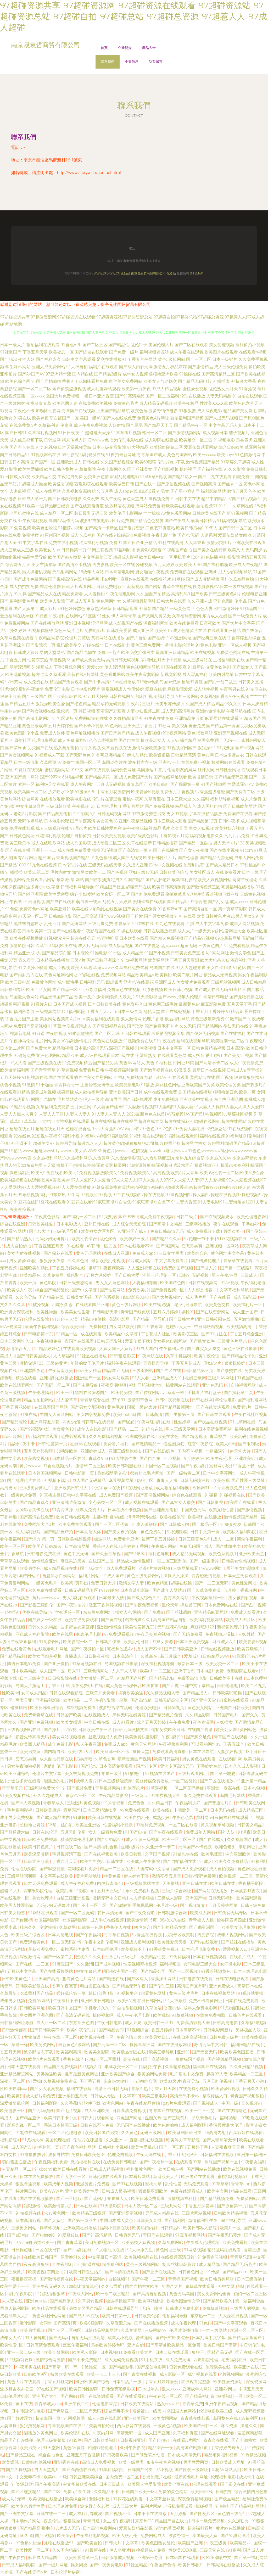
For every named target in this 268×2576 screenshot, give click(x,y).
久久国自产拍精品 (153, 593)
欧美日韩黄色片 (211, 916)
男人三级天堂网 (181, 1429)
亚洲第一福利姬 (251, 2154)
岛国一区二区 (88, 762)
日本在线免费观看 (242, 2000)
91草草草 (220, 2183)
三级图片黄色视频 (84, 1802)
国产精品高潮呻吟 (37, 2528)
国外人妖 (227, 1832)
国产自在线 (129, 740)
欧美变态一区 (61, 352)
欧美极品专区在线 (129, 2051)
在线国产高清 (201, 1729)
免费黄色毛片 (125, 403)
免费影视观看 (148, 549)
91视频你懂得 (40, 630)
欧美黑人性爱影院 (17, 1905)
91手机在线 (152, 2359)
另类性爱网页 (196, 2462)
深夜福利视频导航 (158, 1663)
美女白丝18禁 (219, 967)
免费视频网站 (113, 974)
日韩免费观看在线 (186, 2367)
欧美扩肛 (151, 1685)
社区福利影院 (47, 1920)
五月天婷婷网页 (223, 1905)
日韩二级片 (187, 1216)
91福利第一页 (47, 2147)
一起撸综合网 (145, 2081)
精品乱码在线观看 (224, 2249)
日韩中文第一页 (205, 1531)
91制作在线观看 (30, 2132)
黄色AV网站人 (132, 1062)
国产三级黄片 (176, 2117)
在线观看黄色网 (172, 1055)
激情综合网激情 (51, 2359)
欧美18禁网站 (57, 2352)
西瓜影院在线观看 (91, 483)
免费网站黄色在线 (91, 718)
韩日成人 (256, 908)
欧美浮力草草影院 (183, 2139)
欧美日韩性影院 (84, 2389)
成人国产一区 (53, 1670)
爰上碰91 (214, 1055)
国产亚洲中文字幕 (17, 2513)
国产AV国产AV (31, 374)
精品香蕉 (91, 579)
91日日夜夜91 (71, 432)
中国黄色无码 (194, 1509)
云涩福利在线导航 (17, 615)
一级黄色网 (180, 608)
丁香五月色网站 (142, 359)
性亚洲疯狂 (175, 1443)
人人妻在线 (13, 2301)
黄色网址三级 (169, 2249)
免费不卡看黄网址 (206, 2000)
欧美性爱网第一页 (82, 2557)
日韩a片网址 (14, 1436)
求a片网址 (110, 579)
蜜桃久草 (154, 2183)
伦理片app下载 (171, 462)
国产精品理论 (15, 1421)
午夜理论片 (255, 1040)
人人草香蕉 (195, 542)
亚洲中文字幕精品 (198, 1685)
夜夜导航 (191, 2081)
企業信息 (131, 61)
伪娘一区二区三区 (250, 2293)
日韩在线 (91, 462)
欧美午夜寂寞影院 (142, 674)
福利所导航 (24, 1011)
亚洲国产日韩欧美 (232, 1707)
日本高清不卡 (188, 2030)
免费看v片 (243, 1407)
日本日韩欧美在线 (104, 1004)
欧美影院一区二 (78, 1641)
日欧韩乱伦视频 (37, 2462)
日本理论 (80, 952)
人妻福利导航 (145, 1282)
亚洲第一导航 (150, 2557)
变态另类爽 (192, 1246)
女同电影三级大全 (200, 1964)
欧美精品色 (30, 1275)
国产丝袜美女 (139, 469)
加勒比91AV (155, 1077)
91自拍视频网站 (241, 1385)
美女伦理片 (43, 1898)
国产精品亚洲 (28, 2117)
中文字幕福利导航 (232, 1289)
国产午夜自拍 (13, 2557)
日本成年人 (149, 2389)
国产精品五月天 (20, 703)
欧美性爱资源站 (228, 2381)
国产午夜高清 (82, 821)
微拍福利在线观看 (43, 344)
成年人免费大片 (90, 1509)
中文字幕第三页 (97, 557)
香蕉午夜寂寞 (65, 1986)
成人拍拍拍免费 (24, 586)
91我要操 (225, 747)
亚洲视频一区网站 (222, 1246)
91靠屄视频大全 (166, 1795)
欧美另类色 (31, 1568)
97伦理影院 (177, 1531)
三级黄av (140, 1795)
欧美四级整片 (250, 1649)
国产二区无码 (107, 1033)
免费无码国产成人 (196, 1546)
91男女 (163, 491)
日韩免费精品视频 (208, 1048)
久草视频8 (209, 696)
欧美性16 (163, 630)
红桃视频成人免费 (149, 2550)
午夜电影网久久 (111, 469)
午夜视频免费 (49, 1341)
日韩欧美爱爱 (119, 630)
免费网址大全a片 (40, 1524)
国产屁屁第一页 (185, 784)
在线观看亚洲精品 (224, 630)
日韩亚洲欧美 (37, 1861)
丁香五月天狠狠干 (181, 2154)
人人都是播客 (200, 1289)
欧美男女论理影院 (238, 1927)
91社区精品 (137, 2564)
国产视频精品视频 (225, 2059)
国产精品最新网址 (177, 1407)
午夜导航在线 (238, 711)
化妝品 (125, 273)
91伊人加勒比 (135, 755)
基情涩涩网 (19, 667)
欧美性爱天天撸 (172, 1942)
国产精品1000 (13, 865)
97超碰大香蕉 (243, 381)
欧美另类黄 (31, 1751)
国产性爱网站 (113, 1289)
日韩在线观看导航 (122, 2308)
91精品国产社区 (110, 886)
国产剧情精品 (200, 366)
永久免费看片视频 (142, 1890)
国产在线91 (158, 637)
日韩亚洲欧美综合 (86, 2476)
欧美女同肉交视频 (45, 1656)
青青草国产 (137, 784)
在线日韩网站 (150, 2000)
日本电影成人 (69, 1224)
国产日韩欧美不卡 (47, 2030)
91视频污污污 (57, 938)
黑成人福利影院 (15, 2308)
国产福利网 (175, 2220)
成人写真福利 (195, 674)
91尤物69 (9, 689)
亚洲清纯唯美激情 (69, 1502)
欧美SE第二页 (36, 872)
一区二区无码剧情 (65, 1942)
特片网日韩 (26, 2191)
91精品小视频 (22, 1106)
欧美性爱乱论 (144, 2147)
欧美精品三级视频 (89, 2213)
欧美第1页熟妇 (74, 1583)
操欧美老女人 (153, 740)
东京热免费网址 (98, 1612)
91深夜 (244, 1832)
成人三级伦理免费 (231, 366)
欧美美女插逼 (69, 1722)
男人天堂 (221, 843)
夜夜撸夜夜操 (24, 2279)
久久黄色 (129, 2132)
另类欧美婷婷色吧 (108, 2345)
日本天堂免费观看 (241, 1575)
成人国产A (21, 2147)
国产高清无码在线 (73, 2015)
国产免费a (154, 1612)
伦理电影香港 (44, 740)
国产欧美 (199, 593)
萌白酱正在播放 (95, 1986)
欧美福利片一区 (248, 1304)
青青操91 (255, 1070)
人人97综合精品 (182, 740)
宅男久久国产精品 (127, 879)
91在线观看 (178, 1077)
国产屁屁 (134, 425)
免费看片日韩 (91, 1070)
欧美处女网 (227, 1729)
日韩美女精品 (89, 1370)
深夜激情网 (31, 1956)
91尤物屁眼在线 (235, 2008)
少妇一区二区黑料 (104, 2059)
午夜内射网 (104, 2433)
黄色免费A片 (153, 1531)
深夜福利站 (113, 2264)
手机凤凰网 (143, 1905)
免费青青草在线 (39, 1714)
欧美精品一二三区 (247, 2073)
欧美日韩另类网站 (217, 2279)
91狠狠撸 (187, 410)
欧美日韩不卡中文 (61, 2117)
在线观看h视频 (252, 352)
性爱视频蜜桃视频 (140, 1964)
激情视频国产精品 (203, 462)
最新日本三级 (190, 1663)
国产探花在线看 (59, 1253)
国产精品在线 (51, 1297)
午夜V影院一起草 (112, 1700)
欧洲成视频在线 (140, 1436)
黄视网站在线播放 (108, 637)
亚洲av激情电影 (210, 711)
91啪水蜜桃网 (80, 1033)
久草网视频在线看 (17, 637)
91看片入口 (41, 1004)
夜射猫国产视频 (190, 2059)
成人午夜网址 (82, 784)
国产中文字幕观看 (231, 2323)
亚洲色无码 (213, 1385)
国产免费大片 (38, 1048)
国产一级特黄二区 (183, 1473)
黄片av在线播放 (231, 2528)
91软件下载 (89, 2103)
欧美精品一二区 (78, 1700)
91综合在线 (152, 1429)
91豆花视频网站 (190, 2235)
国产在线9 (106, 535)
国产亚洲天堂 (204, 1700)
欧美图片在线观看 (221, 352)
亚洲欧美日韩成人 (71, 1487)
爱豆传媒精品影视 (136, 2528)
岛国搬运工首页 (151, 769)
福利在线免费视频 (251, 1429)
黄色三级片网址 (127, 1304)
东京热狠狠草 (98, 608)
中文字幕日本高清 (105, 2257)
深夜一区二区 (13, 2081)
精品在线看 (26, 1377)
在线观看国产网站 (51, 1407)
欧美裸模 (40, 418)
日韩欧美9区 (36, 2374)
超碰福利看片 (200, 2528)
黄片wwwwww (46, 1597)
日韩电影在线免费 (196, 1978)
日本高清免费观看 (116, 1766)
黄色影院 (48, 1282)
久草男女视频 (91, 2301)
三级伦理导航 (66, 1231)
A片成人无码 (68, 2528)
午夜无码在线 (149, 2154)
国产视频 (224, 1077)
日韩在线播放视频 (160, 930)
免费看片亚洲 (127, 1539)
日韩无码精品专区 (82, 1590)
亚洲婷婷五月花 (45, 1421)
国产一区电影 (69, 2198)
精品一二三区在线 (117, 1868)
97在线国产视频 (51, 2389)
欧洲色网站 (113, 2103)
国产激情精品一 (146, 1443)
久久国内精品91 (67, 2550)
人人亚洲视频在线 (144, 1267)
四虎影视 (100, 564)
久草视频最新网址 (139, 601)
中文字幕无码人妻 (225, 425)
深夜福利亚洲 (243, 960)
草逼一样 (176, 1392)
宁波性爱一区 (94, 2367)
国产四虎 (170, 1685)
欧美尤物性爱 (222, 1509)
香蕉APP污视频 (234, 696)
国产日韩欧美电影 (65, 498)
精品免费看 (72, 593)
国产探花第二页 (239, 1392)
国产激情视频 (250, 1509)
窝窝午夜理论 (245, 879)
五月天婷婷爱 (60, 725)
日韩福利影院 (45, 2103)
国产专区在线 (169, 1370)
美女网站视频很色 (69, 1736)
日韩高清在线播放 (223, 2564)
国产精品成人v (196, 1692)
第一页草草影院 (232, 908)
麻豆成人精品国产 (45, 2557)
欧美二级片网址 (187, 974)
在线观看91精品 (15, 1092)
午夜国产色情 (163, 2564)
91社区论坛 (63, 718)
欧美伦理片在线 (75, 2433)
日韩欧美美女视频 (109, 835)
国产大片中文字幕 (238, 623)
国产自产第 (150, 1458)
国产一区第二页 (59, 1956)
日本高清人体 (89, 1531)
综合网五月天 (17, 564)
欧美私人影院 (85, 2352)
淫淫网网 (99, 623)
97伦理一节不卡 (199, 1238)
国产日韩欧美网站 (240, 806)
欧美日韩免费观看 (148, 2198)
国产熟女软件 (202, 1341)
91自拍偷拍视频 (127, 2008)
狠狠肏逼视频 (28, 2183)
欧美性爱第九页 (140, 1627)
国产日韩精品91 (15, 454)
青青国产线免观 (136, 1311)
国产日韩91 (16, 432)
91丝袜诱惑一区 (65, 1612)
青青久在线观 (216, 2440)
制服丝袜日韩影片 (179, 2264)
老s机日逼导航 (188, 1304)
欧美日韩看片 (191, 2564)
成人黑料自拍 (209, 806)
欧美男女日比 (158, 2037)
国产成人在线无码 (211, 989)
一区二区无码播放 (187, 1788)
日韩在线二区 (69, 1846)
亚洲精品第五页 (189, 718)
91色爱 (11, 908)
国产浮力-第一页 (39, 1539)
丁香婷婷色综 (210, 1766)
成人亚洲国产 (246, 1311)
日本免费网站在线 (221, 1605)
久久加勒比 (239, 2520)
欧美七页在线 (177, 2484)
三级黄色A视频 (167, 2425)
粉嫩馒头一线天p (148, 2411)
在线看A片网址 (187, 2440)
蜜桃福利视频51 (232, 2176)
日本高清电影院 (135, 1590)
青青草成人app (48, 2403)
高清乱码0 (180, 593)
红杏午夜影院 (201, 1443)
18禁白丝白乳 (61, 1824)
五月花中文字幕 (22, 1971)
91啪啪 (221, 2506)
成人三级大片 (125, 2506)
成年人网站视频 (244, 923)
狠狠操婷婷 (235, 1363)
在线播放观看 (52, 799)
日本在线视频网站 (218, 1993)
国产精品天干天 (158, 425)
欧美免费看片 (235, 2242)
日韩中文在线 (187, 498)
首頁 (104, 48)
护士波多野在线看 (24, 1780)
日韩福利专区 (12, 989)
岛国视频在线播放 (121, 1663)
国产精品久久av (167, 1238)
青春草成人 (54, 1802)
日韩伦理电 (228, 1685)
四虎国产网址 (129, 2117)
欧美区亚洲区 (88, 1824)
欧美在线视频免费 (240, 2169)
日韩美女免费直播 (187, 952)
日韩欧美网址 (33, 2008)
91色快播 (209, 557)
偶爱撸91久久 (73, 2257)
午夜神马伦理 (22, 1040)
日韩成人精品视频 (107, 2169)
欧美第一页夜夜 (136, 388)
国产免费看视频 (159, 806)
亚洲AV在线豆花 (138, 982)
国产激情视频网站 (185, 432)
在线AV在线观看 (85, 1443)
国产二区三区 (95, 344)
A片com (77, 1018)
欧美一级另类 (132, 2462)
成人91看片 (123, 1722)
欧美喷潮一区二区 (227, 1040)
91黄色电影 (206, 645)
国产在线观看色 (131, 2396)
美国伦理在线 (58, 2139)
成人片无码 (88, 945)
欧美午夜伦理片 (81, 2030)
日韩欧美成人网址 (228, 2462)
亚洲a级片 (130, 1846)
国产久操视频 (19, 2469)
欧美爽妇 (15, 2095)
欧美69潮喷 (146, 462)
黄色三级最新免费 (207, 1018)
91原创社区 (20, 740)
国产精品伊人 (63, 2301)
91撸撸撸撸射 (33, 2154)
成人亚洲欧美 (97, 2110)
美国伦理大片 (161, 344)
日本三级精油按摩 (116, 1780)
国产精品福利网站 (247, 2506)
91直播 (89, 615)
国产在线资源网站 (213, 1311)
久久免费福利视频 (106, 1436)
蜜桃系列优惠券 (75, 1949)
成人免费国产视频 (116, 1495)
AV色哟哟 (113, 725)
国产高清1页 (65, 2323)
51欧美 (28, 505)
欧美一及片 (84, 996)
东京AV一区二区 (81, 1795)
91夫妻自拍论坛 (99, 2425)
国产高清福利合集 (101, 1846)
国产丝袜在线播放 (238, 1942)
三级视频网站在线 (24, 1729)
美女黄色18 (107, 821)
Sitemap (196, 273)
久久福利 (200, 799)
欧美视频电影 (127, 1084)
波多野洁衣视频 (119, 505)
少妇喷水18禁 (61, 791)
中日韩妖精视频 (209, 1326)
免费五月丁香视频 (177, 791)
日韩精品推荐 (165, 843)
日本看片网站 (138, 2176)
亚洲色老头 (37, 2301)
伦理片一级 (167, 1905)
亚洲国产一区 (89, 1377)
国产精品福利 (13, 1656)
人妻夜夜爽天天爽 (228, 2147)
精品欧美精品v (140, 974)
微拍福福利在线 (86, 2161)
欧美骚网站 (158, 960)
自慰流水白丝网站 (59, 1575)
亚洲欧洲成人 (69, 462)
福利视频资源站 (154, 352)
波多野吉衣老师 (95, 2506)
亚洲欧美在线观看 (249, 542)
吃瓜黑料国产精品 (37, 1993)
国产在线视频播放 (37, 2198)
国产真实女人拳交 (204, 1348)
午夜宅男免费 (70, 476)
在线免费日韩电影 (120, 2161)
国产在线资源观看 (213, 1407)
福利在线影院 (79, 2088)
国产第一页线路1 (236, 1267)
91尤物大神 (32, 2139)
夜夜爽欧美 (114, 1267)
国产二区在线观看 (191, 344)
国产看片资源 (131, 527)
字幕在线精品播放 (205, 813)
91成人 (205, 1861)
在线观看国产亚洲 (92, 1304)
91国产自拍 (136, 1832)
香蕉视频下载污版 (222, 894)
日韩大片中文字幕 (122, 2542)
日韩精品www (216, 1656)
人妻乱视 (17, 491)
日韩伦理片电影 (15, 2396)
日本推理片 (107, 806)
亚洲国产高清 (47, 1978)
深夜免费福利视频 (195, 2498)
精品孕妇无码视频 (109, 703)
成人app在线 (126, 491)
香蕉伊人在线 (106, 1546)
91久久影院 (234, 469)
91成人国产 (146, 1348)
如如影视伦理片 (103, 2447)
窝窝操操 (48, 1927)
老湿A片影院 (25, 813)
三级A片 (78, 960)
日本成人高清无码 (185, 2454)
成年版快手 (68, 982)
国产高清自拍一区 (200, 908)
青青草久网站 (177, 1597)
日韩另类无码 (128, 2235)
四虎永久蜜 (63, 1304)
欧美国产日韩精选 (45, 1546)
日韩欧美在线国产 (209, 513)
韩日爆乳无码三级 (91, 513)
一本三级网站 (215, 2330)
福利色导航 (159, 1553)
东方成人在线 (214, 615)
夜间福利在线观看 (232, 1817)
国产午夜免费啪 (140, 1912)
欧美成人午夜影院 (143, 1861)
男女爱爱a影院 (23, 1260)
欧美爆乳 (11, 2462)
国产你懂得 (119, 1905)
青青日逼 (92, 2520)
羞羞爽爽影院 (250, 2433)
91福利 (234, 2550)
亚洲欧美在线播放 (80, 2227)
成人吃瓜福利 (83, 535)
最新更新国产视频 (135, 1758)
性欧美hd (10, 1692)
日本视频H (110, 2352)
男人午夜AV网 (225, 1275)
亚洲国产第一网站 (22, 777)
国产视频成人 (206, 2103)
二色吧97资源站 (160, 527)
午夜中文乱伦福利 (101, 1942)
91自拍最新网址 (121, 454)
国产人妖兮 (55, 2220)
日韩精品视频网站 (101, 2330)
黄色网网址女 (108, 601)
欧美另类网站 (43, 2044)
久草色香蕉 (104, 1758)
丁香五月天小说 (250, 2081)
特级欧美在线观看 (178, 505)
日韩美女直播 (250, 681)
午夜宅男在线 (232, 689)
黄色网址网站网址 (60, 974)
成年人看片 (86, 1780)
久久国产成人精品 (198, 703)
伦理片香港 (153, 1018)
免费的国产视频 (179, 1267)
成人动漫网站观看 (103, 388)
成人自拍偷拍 (19, 1246)
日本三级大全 (178, 799)
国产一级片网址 (53, 2564)
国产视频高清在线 (65, 579)
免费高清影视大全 (193, 2022)
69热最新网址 (228, 938)
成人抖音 (196, 1055)
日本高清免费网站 (215, 1429)
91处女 (103, 615)
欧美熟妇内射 (145, 2227)
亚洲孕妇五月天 (73, 2095)
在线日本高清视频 (190, 2037)
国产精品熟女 (20, 1238)
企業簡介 (125, 48)
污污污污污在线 (142, 1517)
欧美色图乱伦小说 (22, 733)
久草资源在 (154, 799)
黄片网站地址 (89, 1876)
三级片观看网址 (193, 1773)
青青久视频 (90, 747)
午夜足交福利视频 (154, 1634)
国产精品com (235, 2271)
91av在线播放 (123, 681)
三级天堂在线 (213, 2550)
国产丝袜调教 (179, 1612)
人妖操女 (224, 1722)
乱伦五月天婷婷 (117, 901)
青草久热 (140, 2088)
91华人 (210, 527)
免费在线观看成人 (187, 2191)
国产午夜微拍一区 (88, 1649)
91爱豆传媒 (69, 2235)
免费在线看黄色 (17, 1649)
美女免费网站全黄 (214, 2293)
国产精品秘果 (122, 2367)
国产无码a (59, 2337)
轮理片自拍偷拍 (76, 835)
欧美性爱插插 (30, 469)
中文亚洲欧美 (238, 1854)
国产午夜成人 (177, 520)
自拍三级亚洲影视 (73, 1898)
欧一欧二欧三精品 (113, 2293)
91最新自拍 (198, 667)
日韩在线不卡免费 (97, 2125)
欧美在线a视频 (158, 1304)
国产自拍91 (159, 2440)
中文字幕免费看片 (171, 1260)
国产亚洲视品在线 (109, 1026)
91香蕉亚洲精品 (106, 755)
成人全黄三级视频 (143, 1839)
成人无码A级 (245, 1297)
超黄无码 (188, 945)
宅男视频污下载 (67, 1854)
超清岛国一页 (48, 2418)
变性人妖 (26, 359)
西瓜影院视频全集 (168, 1033)
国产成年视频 (108, 1964)
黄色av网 (205, 755)
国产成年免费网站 (30, 579)
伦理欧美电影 (148, 1707)
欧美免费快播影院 (142, 1736)
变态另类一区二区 (105, 1502)
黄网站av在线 (202, 1077)
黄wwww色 (98, 440)
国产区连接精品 (26, 2491)
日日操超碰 (22, 2249)
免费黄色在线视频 (124, 989)
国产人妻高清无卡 (220, 2139)
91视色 (41, 615)
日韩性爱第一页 (53, 1443)
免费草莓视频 (215, 2308)
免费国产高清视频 (30, 1026)
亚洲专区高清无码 (177, 1766)
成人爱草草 (67, 1399)
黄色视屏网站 (112, 674)
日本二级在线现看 (172, 2352)
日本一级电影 (26, 762)
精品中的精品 (213, 498)
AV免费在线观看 (135, 1810)
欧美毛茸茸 (212, 1854)
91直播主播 (50, 1495)
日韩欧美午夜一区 (95, 1729)
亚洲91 (183, 2051)
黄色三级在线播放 (241, 1348)
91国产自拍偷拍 (46, 381)
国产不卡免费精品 (85, 2359)
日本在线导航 (202, 1751)
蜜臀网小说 (220, 1465)
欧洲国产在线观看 (198, 2176)
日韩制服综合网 (173, 1912)
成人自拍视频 (222, 1868)
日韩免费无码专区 (231, 1912)
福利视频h (230, 2117)
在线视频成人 (97, 1714)
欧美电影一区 (13, 2110)
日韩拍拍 (224, 2491)
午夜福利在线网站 (65, 615)
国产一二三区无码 (212, 1583)
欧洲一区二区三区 (179, 1839)
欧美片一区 (231, 2227)
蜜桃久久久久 (89, 1956)
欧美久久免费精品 (231, 1861)
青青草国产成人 (151, 454)
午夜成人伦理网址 (203, 2242)
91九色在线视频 (42, 865)
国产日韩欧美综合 (172, 2337)
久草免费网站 (171, 2242)
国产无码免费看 (188, 1634)
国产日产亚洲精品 (140, 542)
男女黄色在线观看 (199, 1758)
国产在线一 (145, 483)
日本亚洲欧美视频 (193, 1641)
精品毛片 (161, 828)
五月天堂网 (80, 1106)
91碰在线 (22, 418)
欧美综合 (65, 2535)
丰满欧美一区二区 (191, 1810)
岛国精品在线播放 (195, 1092)
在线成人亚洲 (117, 1253)
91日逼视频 (34, 901)
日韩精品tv (170, 2227)
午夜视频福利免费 (121, 1070)
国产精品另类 (105, 1062)
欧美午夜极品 (186, 403)
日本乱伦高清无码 (91, 1048)
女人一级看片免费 (105, 1832)
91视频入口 (91, 2066)
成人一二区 (224, 1539)
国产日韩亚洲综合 (103, 960)
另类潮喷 (84, 1758)
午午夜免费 (180, 1722)
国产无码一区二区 (53, 1385)
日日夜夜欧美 (116, 2454)
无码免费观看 (196, 2183)
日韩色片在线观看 (245, 2015)
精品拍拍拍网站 (39, 1399)
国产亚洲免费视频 (37, 1722)
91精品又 (234, 1011)
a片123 (237, 843)
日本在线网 (87, 2205)
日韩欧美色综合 (173, 872)
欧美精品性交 (44, 476)
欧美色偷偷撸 (166, 2125)
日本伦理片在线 (72, 865)
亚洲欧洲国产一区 (121, 1971)
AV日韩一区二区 (102, 1246)
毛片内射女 (60, 872)
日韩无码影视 (110, 1341)
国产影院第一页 (40, 645)
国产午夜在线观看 (166, 1832)
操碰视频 (144, 564)
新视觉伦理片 (230, 1627)
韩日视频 (87, 711)
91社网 (164, 725)
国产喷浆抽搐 (97, 879)
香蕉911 (69, 381)
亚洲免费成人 (222, 1986)
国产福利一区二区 (80, 1216)
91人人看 (141, 1377)
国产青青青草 (42, 1070)
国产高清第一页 (133, 850)
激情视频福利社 (183, 2198)
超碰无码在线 (138, 886)
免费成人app (144, 1253)
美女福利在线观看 (103, 1018)
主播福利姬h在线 (229, 659)
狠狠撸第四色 (225, 1092)
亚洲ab (210, 571)
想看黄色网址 (154, 1993)
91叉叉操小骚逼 (33, 967)
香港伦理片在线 (157, 2476)
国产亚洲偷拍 (57, 1663)
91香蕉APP (71, 344)
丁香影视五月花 (174, 835)
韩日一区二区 (154, 432)
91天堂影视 (146, 996)
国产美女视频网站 (17, 755)
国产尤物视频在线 (246, 996)
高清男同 (113, 1099)
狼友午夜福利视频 (164, 2462)
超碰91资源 (192, 681)
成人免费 (66, 740)
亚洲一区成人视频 (235, 645)
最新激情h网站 (70, 879)
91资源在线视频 (28, 769)
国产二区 (53, 2491)
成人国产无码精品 (89, 1480)
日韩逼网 (52, 440)
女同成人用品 (34, 1692)
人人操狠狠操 (142, 1898)
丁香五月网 (15, 659)
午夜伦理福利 (41, 1392)
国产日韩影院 (211, 1502)
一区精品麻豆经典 (53, 505)
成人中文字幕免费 (212, 923)
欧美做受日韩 (121, 483)
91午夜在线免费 (159, 718)
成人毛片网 (197, 1297)
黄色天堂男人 (135, 498)
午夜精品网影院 (49, 637)
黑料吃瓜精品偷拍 (237, 579)
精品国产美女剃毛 (240, 410)
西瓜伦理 (53, 2520)
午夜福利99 (172, 1736)
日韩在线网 (119, 696)
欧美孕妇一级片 (135, 1238)
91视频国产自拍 (177, 549)
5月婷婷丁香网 (135, 1546)
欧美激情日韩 (200, 777)
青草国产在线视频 (78, 410)
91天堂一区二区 (33, 916)
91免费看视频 (237, 945)
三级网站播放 (198, 1224)
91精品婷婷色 (47, 1348)
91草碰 (178, 579)
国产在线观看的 (63, 1077)
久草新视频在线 (116, 747)
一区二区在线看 (184, 1824)
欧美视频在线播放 (46, 2498)
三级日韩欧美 (58, 806)
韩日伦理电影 (101, 1993)
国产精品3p (178, 901)
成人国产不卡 (149, 1649)
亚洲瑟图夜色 (33, 1370)
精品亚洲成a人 (27, 952)
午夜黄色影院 (48, 1216)
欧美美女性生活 (75, 1311)
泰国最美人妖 (205, 2535)
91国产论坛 (86, 1766)
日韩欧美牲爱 (41, 1224)
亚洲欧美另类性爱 (82, 2191)
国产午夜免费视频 (142, 1605)
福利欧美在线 (64, 945)
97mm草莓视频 (171, 2528)
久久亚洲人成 (199, 601)
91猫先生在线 (186, 1854)
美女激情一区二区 (97, 1678)
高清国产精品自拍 (170, 1619)
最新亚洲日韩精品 (172, 652)
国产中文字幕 (85, 1289)
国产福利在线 (209, 469)
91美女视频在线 (15, 1795)
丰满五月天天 (251, 2389)
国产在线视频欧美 (101, 1854)
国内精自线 (82, 374)
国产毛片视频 (69, 2110)
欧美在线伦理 (173, 1517)
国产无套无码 (205, 2051)
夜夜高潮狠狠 (114, 1385)
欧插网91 (201, 1487)
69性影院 (70, 454)
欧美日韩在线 (223, 1883)
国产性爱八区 (202, 2513)
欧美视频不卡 (134, 1949)
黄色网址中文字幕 (228, 1253)
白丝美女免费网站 (125, 381)
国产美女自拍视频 (121, 1531)
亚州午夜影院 (133, 2447)
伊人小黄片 (119, 2550)
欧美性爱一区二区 (32, 2550)
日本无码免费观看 (41, 1883)
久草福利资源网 (186, 615)
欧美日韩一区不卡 (113, 1751)
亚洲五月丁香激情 (83, 2454)
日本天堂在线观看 (24, 2066)
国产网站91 (29, 1575)
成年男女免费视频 (17, 1817)
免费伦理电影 (57, 689)
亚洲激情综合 (110, 1627)
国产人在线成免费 (119, 418)
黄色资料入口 (134, 1004)
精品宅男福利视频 (221, 2454)
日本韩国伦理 (106, 1949)
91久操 (20, 593)
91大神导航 (176, 2000)
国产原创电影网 (152, 2367)
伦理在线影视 (22, 828)
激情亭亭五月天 (167, 1876)
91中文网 (227, 2286)
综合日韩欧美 (231, 447)
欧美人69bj (226, 1443)
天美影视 (171, 1883)
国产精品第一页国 (223, 725)
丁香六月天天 (65, 1861)
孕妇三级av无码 (143, 872)
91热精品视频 (253, 2454)
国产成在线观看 (60, 901)
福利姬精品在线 (246, 2044)
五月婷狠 (179, 2513)
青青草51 (122, 923)
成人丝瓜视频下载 (26, 440)
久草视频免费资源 (60, 2081)
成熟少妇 (161, 1817)
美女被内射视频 (243, 1597)
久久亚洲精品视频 (247, 2066)
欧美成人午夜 (20, 1289)
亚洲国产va (195, 1898)
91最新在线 (96, 2550)
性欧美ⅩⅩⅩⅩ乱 (214, 403)
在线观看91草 (189, 2161)
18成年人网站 (91, 571)
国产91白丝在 (214, 1333)
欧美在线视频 (202, 652)
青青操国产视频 (183, 2279)
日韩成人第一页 (32, 498)
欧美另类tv (30, 2447)
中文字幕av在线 (106, 1487)
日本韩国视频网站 (45, 1473)
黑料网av (204, 1817)
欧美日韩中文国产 (65, 2008)
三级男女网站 (24, 2227)
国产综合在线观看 (91, 352)
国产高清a (155, 2345)
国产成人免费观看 (190, 1868)
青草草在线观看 (238, 1260)
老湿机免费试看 (178, 2506)
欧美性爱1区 (12, 2345)
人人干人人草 (124, 1670)
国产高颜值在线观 (79, 2469)
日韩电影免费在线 (44, 1553)
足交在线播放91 (111, 359)
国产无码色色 (78, 755)
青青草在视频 (117, 1934)
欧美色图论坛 (44, 527)
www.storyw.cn (107, 273)
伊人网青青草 (123, 615)
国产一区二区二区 (34, 388)
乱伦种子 (139, 344)
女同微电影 (231, 1964)
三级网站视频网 (225, 982)
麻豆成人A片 (225, 1641)
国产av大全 (40, 1231)
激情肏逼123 (32, 1363)
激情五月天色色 (241, 491)
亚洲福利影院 (48, 1700)
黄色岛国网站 (179, 454)
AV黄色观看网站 (176, 513)
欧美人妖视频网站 (214, 879)
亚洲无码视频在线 (230, 733)
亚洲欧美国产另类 (198, 1084)
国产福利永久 (48, 359)
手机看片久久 (97, 2008)
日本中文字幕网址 (220, 1473)
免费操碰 (98, 1326)
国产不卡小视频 (89, 725)
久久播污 (84, 1964)
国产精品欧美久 (218, 2301)
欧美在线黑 (63, 1634)
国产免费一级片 (123, 352)
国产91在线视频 (127, 2183)
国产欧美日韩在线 (65, 696)
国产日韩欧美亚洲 (181, 1649)
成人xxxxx (239, 901)
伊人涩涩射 (114, 667)
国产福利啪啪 (215, 564)
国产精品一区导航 (149, 1319)
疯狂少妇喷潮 (82, 894)
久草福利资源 (186, 2433)
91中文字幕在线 (33, 542)
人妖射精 (116, 425)
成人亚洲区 (143, 630)
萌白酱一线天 (88, 901)
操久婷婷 (18, 630)
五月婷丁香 (198, 2147)
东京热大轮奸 (116, 2081)
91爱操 (34, 2081)
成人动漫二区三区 (109, 843)
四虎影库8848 (110, 1883)
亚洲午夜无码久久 (49, 2286)
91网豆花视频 (100, 549)
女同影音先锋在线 (32, 1509)
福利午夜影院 (20, 2293)
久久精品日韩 (160, 1802)
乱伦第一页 (67, 711)
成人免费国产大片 (136, 777)
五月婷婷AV (193, 1458)
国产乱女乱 (218, 901)
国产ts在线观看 (66, 930)
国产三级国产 (34, 696)
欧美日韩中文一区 (156, 557)
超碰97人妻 (217, 2073)
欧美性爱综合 (85, 1238)
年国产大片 (172, 2286)
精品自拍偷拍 (94, 1319)
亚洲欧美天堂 (252, 1553)
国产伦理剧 (188, 857)
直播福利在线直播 (147, 2139)
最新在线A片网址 (83, 674)
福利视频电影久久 (206, 835)
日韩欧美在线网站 (137, 2403)
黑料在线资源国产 (92, 1392)
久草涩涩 (57, 674)
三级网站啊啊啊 (22, 1876)
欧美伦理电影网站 (125, 513)
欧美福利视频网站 (206, 1619)
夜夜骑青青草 (38, 403)
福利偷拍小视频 (250, 344)
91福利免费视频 (128, 1077)
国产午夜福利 (194, 1465)
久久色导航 (25, 1297)
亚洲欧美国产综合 (118, 2073)
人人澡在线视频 (234, 2315)
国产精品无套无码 (216, 857)
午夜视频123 (84, 806)
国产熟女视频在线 (38, 711)
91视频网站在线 (46, 454)
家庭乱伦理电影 (124, 476)
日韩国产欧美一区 (139, 2491)
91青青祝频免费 (228, 1487)
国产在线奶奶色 (160, 1451)
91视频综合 (138, 2030)
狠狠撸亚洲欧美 (163, 374)
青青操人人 (118, 2198)
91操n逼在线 (88, 2264)
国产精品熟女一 (182, 476)
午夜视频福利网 (174, 1744)
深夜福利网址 (156, 623)
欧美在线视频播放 (26, 938)
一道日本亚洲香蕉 (97, 396)
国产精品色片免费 (166, 1714)
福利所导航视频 (224, 799)
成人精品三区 (251, 1810)
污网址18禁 (183, 1062)
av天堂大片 (241, 1451)
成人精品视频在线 (61, 1568)
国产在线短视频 (176, 1011)
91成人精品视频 (167, 388)
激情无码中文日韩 (110, 1898)
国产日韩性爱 (127, 1275)
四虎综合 (142, 1927)
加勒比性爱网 (48, 410)
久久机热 (91, 498)
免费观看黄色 (33, 1942)
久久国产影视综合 (117, 462)
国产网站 (153, 586)
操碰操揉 (65, 1092)
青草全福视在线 (177, 586)
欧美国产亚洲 (191, 2542)
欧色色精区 (158, 1583)
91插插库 (221, 381)
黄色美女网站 (200, 1707)
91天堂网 (52, 2447)
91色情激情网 (248, 454)
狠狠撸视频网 (33, 2425)
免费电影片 (95, 630)
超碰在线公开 (83, 938)
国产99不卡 (50, 777)
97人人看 (18, 1062)
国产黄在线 (112, 1619)
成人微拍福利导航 (91, 1092)
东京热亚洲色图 (228, 1099)
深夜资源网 (256, 2381)
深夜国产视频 (121, 1048)
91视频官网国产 (182, 747)
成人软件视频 (206, 689)
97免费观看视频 (119, 1634)
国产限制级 (249, 1443)
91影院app (84, 1890)
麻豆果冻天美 (73, 1561)
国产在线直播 (17, 850)
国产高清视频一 (158, 2059)
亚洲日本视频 (77, 623)
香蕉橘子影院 (251, 1883)
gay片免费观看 (177, 2103)
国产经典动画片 (236, 2535)
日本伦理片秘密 (66, 2572)
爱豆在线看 (155, 689)
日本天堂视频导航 (74, 447)
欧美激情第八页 (59, 2205)
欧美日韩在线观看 (73, 1517)
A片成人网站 (140, 1260)
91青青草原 (63, 1509)
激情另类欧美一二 (89, 872)
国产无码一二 (227, 740)
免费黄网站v (248, 2198)
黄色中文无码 (76, 1553)
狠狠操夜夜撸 (53, 1260)
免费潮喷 (30, 535)
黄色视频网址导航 (143, 667)
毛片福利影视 (20, 1810)
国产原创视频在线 (173, 483)
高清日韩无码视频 (122, 659)
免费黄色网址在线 (233, 652)
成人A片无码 (14, 2498)
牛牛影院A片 (84, 813)
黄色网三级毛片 (163, 1004)
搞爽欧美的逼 (131, 1692)
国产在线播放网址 (175, 2044)
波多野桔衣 (58, 2154)
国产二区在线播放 (217, 1780)
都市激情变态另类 (148, 813)
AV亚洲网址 (181, 637)
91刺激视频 (146, 1048)
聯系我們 (107, 61)
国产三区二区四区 (65, 2330)
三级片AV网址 (221, 1377)
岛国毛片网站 (233, 1795)
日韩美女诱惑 (79, 1297)
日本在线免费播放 (37, 2176)
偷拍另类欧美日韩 (168, 1729)
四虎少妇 (70, 1421)
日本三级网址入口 (17, 1341)
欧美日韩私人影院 (200, 2227)
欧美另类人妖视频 (138, 2242)
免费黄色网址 (44, 982)
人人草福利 (64, 1355)
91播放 (147, 1084)
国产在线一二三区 (32, 1964)
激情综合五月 (19, 1348)
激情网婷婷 (106, 996)
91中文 (76, 769)
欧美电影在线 (78, 799)
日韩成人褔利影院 (19, 2564)
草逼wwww (103, 967)
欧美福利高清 (69, 2051)
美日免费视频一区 (102, 2242)
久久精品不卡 (107, 2491)
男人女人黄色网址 (113, 1282)
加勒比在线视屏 (107, 908)
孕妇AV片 (213, 1363)
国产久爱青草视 (106, 1553)
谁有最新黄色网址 (82, 2073)
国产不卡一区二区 (90, 1905)
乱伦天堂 (151, 1011)
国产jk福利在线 (77, 2249)
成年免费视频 (165, 1099)
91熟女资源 (163, 1641)
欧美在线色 (169, 1436)
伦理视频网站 (173, 733)
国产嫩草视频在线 (156, 1070)
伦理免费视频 (121, 2154)
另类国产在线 (40, 747)
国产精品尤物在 (81, 652)
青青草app (241, 2183)
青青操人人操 (202, 1920)
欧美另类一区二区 (222, 1663)
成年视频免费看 (81, 1707)
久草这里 (67, 1927)
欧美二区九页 (253, 1685)
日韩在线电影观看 (232, 1978)
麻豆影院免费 (213, 1004)
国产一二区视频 (184, 1971)
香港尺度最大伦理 (226, 2125)
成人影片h (49, 608)
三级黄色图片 (210, 945)
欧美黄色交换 (218, 1304)
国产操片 (53, 1729)
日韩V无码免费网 (200, 1876)
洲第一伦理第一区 (159, 1275)
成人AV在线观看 (95, 1055)
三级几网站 (172, 2205)
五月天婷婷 (10, 1077)
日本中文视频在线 (165, 865)
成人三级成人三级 (17, 549)
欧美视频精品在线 (141, 2257)
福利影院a (10, 2139)
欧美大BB (193, 564)
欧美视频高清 (239, 1326)
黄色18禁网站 (200, 733)
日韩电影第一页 (39, 1333)
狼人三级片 (93, 1099)
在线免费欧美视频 (95, 403)
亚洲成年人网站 (197, 2389)
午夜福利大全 (172, 1348)
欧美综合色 (198, 1253)
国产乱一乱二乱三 (220, 681)
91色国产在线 (250, 1377)
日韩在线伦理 (45, 1832)
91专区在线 (256, 689)
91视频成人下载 (49, 755)
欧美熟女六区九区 (98, 1231)
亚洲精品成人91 (167, 1377)
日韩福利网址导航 (77, 886)
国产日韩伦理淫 (137, 1099)
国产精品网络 (209, 1026)
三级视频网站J (49, 1011)
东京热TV (144, 2520)
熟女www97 (168, 2403)
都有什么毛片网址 (147, 1473)
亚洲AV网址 (225, 2389)
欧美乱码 (238, 1436)
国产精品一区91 (67, 989)
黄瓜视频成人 (113, 689)
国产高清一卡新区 (101, 527)
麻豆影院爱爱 (179, 689)
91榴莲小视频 (70, 527)
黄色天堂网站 (144, 1744)
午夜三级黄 (217, 2542)
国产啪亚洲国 (30, 894)
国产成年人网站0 (169, 1590)
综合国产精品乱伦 (52, 1289)
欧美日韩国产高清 (220, 2345)
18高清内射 (215, 2132)
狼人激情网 (131, 1018)
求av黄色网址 (57, 2213)
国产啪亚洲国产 (204, 1927)
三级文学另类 (172, 1253)
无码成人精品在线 (162, 2213)
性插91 (13, 1612)
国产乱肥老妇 (158, 879)
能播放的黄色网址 (41, 2433)
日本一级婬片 (224, 359)
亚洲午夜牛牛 (77, 2403)
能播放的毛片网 (59, 1780)
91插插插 (14, 872)
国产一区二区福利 (162, 396)
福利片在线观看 (103, 366)
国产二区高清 (85, 916)
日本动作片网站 (26, 2520)
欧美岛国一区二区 (30, 791)
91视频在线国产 (160, 1773)
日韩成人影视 (17, 476)
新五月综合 (171, 1656)
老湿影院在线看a (243, 1670)
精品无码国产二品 (56, 996)
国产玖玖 (135, 1026)
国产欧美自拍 (90, 2542)
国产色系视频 (107, 1297)
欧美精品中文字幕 (121, 1333)
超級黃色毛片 (205, 2117)
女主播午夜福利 (118, 2520)
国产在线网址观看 (170, 777)
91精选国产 (250, 718)
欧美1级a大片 (81, 1751)
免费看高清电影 (192, 1678)
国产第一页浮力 (83, 2220)
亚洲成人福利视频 (138, 1942)
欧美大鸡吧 (81, 967)
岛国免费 (205, 740)
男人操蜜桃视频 (36, 571)
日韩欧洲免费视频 (41, 1839)
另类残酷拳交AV (112, 1473)
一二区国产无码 (87, 2411)
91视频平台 (127, 1993)
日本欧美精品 (24, 1670)
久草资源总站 (119, 2323)
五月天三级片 (110, 1890)
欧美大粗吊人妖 (215, 960)
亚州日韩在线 (97, 1224)
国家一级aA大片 (142, 1407)
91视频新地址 (18, 1033)
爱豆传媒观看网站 (200, 447)
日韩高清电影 (226, 2022)
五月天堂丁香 (239, 1004)
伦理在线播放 (192, 396)
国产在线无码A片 (31, 2572)
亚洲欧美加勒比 (35, 1267)
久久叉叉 (179, 828)
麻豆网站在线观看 (221, 718)
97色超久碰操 (28, 2542)
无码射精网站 (64, 571)
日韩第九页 (174, 1707)
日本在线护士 (117, 645)
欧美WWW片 (51, 2191)
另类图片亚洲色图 (37, 2015)
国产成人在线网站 (44, 491)
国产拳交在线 (229, 1370)
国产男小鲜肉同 (185, 491)
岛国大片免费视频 (62, 396)
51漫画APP (85, 791)
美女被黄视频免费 (82, 1773)
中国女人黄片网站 (57, 1414)
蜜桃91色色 (86, 740)
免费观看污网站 (40, 879)
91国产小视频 (157, 952)
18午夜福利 (63, 2264)
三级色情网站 (96, 1670)
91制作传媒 (147, 681)
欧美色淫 (139, 410)
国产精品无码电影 (194, 381)
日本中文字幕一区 (174, 1048)
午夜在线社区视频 (250, 1414)
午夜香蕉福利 (24, 1641)
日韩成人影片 (26, 652)
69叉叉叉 (182, 1070)
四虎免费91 (243, 476)
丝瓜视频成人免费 (105, 1736)
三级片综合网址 (177, 1890)
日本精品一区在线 (69, 1458)
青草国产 (72, 1810)
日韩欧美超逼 (48, 1810)
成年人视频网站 (232, 1934)
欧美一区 (64, 1392)
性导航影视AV (206, 586)
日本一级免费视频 (208, 2520)
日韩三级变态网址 (76, 1282)
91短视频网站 (134, 960)
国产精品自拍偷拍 (55, 813)
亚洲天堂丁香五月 (140, 725)
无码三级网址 (153, 2132)
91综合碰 (198, 901)
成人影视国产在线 (125, 623)
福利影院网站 (213, 491)
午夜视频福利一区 (209, 1597)
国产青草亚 (59, 2411)
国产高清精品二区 (218, 374)
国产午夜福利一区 (156, 2161)
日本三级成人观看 (170, 821)
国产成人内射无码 (136, 366)
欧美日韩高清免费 (169, 886)
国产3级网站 (168, 1246)
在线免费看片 (228, 872)
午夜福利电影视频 (93, 2535)
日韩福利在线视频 (217, 2154)
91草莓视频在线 (87, 1663)
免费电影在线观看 (186, 571)
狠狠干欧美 (10, 696)
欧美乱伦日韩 (137, 1641)
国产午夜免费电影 (107, 2564)
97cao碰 (23, 2242)
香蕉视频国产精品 (73, 857)
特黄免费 (113, 1876)
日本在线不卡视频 (125, 1509)
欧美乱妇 (161, 2015)
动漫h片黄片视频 (154, 1568)
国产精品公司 (154, 1971)
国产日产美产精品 (117, 733)
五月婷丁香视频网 (241, 1590)
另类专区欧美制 (180, 1934)
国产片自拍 (136, 637)
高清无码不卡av (185, 2095)
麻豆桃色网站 (167, 1084)
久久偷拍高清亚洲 (126, 718)
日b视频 (174, 659)
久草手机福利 (179, 1355)
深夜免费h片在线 (87, 1685)
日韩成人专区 (103, 2095)
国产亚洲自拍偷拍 (161, 1509)
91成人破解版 (144, 1524)
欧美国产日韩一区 (201, 2425)
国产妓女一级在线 (45, 1619)
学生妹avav (10, 711)
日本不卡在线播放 (150, 2513)
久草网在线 (242, 505)
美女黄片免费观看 (193, 982)
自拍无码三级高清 (88, 2337)
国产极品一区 (205, 1524)
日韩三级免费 (254, 1905)
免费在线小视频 (63, 542)
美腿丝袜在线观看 (149, 901)
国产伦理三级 (162, 1986)
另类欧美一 (233, 1231)
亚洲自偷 (135, 2345)
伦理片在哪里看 (106, 799)
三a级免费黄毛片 (36, 1487)
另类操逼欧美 (49, 2073)
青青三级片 (112, 1773)
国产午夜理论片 (72, 1605)
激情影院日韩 (22, 945)
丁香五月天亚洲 (184, 960)
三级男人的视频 (245, 2308)
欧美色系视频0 (223, 1553)
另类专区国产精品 (86, 2308)
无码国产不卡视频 (195, 1846)
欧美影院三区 (186, 1333)
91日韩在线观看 (135, 1033)
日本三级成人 (112, 2484)
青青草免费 (192, 2403)
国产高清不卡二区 (211, 1062)
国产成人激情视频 (202, 579)
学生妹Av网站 (18, 366)
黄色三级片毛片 (68, 630)
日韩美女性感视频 (239, 1561)
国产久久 (250, 1714)
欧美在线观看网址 (17, 1385)
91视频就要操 (251, 1993)
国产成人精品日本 (222, 865)
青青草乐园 (13, 1788)
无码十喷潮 (153, 2308)
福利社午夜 (152, 2066)
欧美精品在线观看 (49, 2308)
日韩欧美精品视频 (74, 1539)
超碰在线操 (182, 1583)
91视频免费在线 (138, 1040)
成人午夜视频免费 (246, 1062)
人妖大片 (126, 996)
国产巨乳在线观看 (215, 476)
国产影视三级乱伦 (37, 1605)
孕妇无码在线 (235, 1026)
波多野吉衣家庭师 (77, 1627)
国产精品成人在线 (44, 593)
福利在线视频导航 (193, 1040)
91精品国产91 (253, 608)
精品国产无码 (117, 1370)
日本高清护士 (125, 1656)
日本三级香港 (250, 2279)
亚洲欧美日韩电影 (98, 2000)
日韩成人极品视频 (116, 945)
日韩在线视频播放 (218, 1649)
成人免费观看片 (121, 1568)
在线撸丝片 (160, 579)
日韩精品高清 (183, 755)
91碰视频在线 (232, 1495)
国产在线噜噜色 (232, 2110)
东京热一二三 (203, 2315)
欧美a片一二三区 (156, 1670)
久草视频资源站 (76, 491)
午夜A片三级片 (140, 703)
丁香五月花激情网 (113, 791)
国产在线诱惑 (147, 945)
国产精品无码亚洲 (231, 777)
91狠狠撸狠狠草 (50, 2293)
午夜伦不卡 (24, 410)
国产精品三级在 (21, 2454)
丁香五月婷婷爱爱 (162, 2381)
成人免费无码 (178, 2359)
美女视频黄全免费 (188, 725)
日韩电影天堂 (106, 1311)
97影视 (69, 1729)
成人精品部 (210, 2264)
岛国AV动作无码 (64, 520)
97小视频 (164, 2469)
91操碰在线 (189, 374)
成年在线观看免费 (160, 1092)
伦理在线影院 (37, 1319)
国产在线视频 (97, 769)
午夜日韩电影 (110, 2022)
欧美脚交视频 (37, 1458)
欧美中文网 (218, 2191)
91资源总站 (22, 2484)
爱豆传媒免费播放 (152, 1780)
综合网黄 (30, 799)
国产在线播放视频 (151, 2323)
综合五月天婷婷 (152, 1722)
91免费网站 (50, 1641)
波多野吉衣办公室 (17, 2389)
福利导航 (166, 696)
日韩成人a (236, 1070)
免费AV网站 (39, 2000)
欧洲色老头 (226, 1846)
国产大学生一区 (71, 2176)
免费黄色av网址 (34, 908)
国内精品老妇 (162, 1678)
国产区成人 (138, 1978)
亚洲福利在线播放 (57, 1377)
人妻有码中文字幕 (153, 1868)
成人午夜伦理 (184, 2323)
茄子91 (118, 1399)
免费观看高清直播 (169, 1751)
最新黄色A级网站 (74, 2044)
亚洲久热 (153, 2117)
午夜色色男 (183, 1817)
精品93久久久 (229, 703)
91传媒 (213, 2271)
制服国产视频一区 (221, 2161)
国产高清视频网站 (153, 1495)
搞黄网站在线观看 (228, 762)
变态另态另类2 (240, 916)
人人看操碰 (94, 593)
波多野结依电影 (163, 410)
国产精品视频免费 (217, 2198)
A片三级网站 (187, 696)
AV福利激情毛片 (77, 1040)
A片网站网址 (217, 952)
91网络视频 (194, 2249)
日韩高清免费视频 (129, 2110)
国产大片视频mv (168, 1297)
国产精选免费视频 (166, 938)
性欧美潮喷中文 (217, 2557)
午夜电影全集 (163, 535)
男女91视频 (177, 813)
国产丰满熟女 (244, 2440)
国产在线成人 (212, 1839)
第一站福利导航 (250, 2301)
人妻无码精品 (218, 396)
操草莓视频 (51, 2227)
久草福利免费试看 (131, 967)
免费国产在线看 (238, 813)
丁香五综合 (234, 1744)
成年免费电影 (61, 1744)
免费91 (115, 542)
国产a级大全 (92, 1568)
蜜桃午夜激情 (31, 689)
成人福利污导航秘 (86, 2513)
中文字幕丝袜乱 (161, 2498)
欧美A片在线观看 (44, 2059)
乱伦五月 (52, 923)
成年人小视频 (121, 2337)
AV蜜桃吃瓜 (107, 938)
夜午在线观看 (226, 1224)
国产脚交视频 (53, 1868)
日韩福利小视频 (114, 2147)
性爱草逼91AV (240, 784)
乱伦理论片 (133, 1788)
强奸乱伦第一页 (71, 1993)
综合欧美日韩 (74, 1326)
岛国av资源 (169, 681)
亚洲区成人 (165, 982)
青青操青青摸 (156, 1363)
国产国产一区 (42, 462)
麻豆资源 (229, 2425)
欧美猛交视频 (60, 483)
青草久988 (98, 1458)
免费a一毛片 (108, 652)
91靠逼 (238, 1656)
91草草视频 (183, 2015)
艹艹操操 (151, 513)
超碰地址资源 (33, 1824)
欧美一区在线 (122, 564)
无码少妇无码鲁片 (52, 1238)
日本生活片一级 (127, 2381)
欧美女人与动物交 (160, 381)
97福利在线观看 (43, 1436)
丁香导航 (16, 1553)
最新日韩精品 (203, 520)
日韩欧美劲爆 (147, 2315)
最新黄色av (189, 1004)
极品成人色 (185, 806)
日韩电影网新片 (218, 2030)
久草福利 (46, 425)
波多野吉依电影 (94, 520)
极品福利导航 (177, 1018)
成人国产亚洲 (158, 2433)
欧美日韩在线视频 (105, 1817)
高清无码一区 (129, 2433)
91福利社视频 (144, 696)
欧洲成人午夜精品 (246, 564)
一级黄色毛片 (45, 1583)
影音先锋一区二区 (24, 2125)
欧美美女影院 (97, 2051)
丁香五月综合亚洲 (247, 1333)
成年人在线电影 (92, 1429)
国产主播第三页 (180, 1414)
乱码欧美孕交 (69, 645)
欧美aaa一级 (55, 2476)
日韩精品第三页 (199, 1370)
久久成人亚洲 (135, 865)
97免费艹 (66, 762)
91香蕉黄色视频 (164, 1949)
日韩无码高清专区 (171, 1700)
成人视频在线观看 (142, 1502)
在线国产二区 (101, 1561)
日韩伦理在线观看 (105, 2176)
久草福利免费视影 (53, 1106)
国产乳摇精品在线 (170, 1927)
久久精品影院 (198, 1714)
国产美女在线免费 (140, 908)
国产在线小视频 (224, 850)
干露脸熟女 (145, 1055)
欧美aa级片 (170, 2081)
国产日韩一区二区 (235, 527)
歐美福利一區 (230, 2396)
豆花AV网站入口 (226, 2469)
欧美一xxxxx (204, 454)
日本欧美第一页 (36, 930)
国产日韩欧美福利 (101, 2440)
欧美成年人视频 (59, 2183)
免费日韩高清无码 (167, 1231)
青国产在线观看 (80, 1341)
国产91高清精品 (130, 396)
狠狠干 (198, 2352)
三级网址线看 (186, 1568)
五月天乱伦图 (73, 1832)
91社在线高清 (170, 542)
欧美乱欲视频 (17, 674)
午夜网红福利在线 (154, 1421)
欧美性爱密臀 (56, 894)
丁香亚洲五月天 (49, 1246)
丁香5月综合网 (67, 667)
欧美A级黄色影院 (143, 835)
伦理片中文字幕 (47, 1773)
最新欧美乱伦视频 (108, 1260)
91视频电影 (224, 440)
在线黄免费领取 (211, 2015)
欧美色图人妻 (64, 403)
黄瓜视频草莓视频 (218, 1824)
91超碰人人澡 (65, 1319)
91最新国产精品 (154, 608)
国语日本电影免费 (24, 1663)
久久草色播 (79, 1260)
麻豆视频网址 (122, 1480)
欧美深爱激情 (37, 1854)
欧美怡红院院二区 (166, 447)
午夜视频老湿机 (220, 1634)
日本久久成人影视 (242, 1766)
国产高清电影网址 (34, 718)
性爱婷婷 (135, 689)
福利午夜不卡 (23, 1443)
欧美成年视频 (43, 1092)
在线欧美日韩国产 (41, 2257)
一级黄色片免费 (22, 1495)
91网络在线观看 (43, 1912)
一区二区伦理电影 (65, 2132)
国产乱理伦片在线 (24, 1480)
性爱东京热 (37, 659)
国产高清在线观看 (122, 2271)
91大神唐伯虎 (124, 1458)
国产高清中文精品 (166, 1224)
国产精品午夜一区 (191, 425)
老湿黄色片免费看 (93, 2183)
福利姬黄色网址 (24, 601)
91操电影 (98, 952)
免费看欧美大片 (138, 2352)
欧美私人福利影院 (240, 1531)
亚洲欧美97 (245, 1458)
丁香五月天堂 (35, 352)
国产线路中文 (229, 1546)
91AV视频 (230, 1282)
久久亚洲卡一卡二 (159, 1846)
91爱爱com (92, 667)
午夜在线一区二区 (61, 2037)
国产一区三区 (172, 2147)
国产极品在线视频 (210, 1421)
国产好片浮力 (20, 2418)
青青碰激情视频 (206, 1575)
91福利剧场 (124, 549)
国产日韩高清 (150, 1414)
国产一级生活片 (204, 1561)
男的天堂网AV (53, 652)
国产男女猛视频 (158, 916)
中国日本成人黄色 (117, 2220)
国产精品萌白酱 (56, 952)
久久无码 (187, 1026)
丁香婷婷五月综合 (244, 637)
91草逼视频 (67, 1070)
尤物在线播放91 (59, 2542)
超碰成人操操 (34, 483)
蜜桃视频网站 (57, 769)
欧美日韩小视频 (178, 989)
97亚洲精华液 (58, 374)
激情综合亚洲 (45, 1561)
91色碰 (205, 2323)
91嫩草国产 (236, 1018)
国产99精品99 (110, 1839)
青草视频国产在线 (65, 2425)
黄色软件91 (220, 667)
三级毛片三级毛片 (121, 1956)
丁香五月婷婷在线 (69, 1267)
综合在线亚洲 (13, 1224)
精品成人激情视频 (133, 1561)
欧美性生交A (92, 1861)
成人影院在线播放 (161, 440)
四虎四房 (114, 982)
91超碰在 (109, 1590)
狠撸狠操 (72, 2520)
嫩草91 (95, 1267)
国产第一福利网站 (251, 2557)
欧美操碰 (163, 974)
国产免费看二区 (240, 791)
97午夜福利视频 (33, 520)
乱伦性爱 (173, 2183)
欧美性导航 (47, 1311)
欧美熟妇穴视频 (229, 828)
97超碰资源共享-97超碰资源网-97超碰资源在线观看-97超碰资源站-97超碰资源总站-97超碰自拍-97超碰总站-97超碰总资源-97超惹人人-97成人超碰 (133, 16)
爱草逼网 (144, 2337)
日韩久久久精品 (43, 1627)
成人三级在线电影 (105, 2418)
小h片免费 (119, 520)
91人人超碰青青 (190, 967)
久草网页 (48, 762)
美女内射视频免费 (93, 1414)
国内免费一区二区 (122, 2476)
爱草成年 (192, 1656)
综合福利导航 (234, 2220)
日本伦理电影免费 (199, 1949)
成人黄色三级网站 (123, 1685)
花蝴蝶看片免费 (93, 381)
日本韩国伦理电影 (28, 2411)
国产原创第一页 (232, 2205)
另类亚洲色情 (96, 476)
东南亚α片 (57, 2271)
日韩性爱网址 (228, 769)
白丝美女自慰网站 (95, 1077)
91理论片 (78, 828)
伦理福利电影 (224, 2476)
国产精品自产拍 (59, 1531)
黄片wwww (30, 1465)
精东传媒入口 (74, 440)
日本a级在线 (122, 1055)
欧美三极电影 (155, 2095)
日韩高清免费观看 (43, 2345)
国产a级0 (8, 359)
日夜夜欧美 (210, 623)
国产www (167, 996)
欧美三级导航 (162, 2051)
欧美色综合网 (17, 381)
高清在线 (132, 2059)
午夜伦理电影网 (120, 593)
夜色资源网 (203, 1722)
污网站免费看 (147, 505)
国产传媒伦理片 (206, 1260)
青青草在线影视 (195, 2418)
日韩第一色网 (91, 1927)
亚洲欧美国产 (137, 2418)
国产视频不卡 (118, 2513)
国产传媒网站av (150, 1392)
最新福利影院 (184, 879)
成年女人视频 (135, 374)
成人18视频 (59, 967)
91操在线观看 (129, 930)
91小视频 (172, 1458)
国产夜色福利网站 (79, 2147)
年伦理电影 (225, 1399)
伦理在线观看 (205, 2484)
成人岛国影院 (78, 843)
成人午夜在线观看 (186, 352)
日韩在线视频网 (203, 1282)
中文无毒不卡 (28, 2476)
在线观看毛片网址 (51, 1649)
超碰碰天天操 (97, 432)
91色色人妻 (202, 608)
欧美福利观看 (249, 1898)
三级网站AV (156, 2330)
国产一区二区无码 (78, 1912)
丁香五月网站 (131, 806)
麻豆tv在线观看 (134, 579)
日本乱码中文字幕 (209, 2337)
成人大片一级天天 (194, 930)
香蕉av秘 (173, 2008)
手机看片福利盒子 (204, 1392)
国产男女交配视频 (88, 1407)
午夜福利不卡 (66, 2000)
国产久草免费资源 (204, 1590)
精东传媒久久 (138, 1619)
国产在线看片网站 (57, 1971)
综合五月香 (102, 491)
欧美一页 (247, 1092)
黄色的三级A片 (231, 2513)
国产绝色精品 (78, 703)
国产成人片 (207, 1267)
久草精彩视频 (178, 2066)
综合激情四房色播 (251, 2491)
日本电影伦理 (56, 821)
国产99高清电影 (35, 1429)
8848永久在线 (173, 1920)
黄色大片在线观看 (24, 2381)
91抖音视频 (114, 1802)
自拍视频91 (206, 505)
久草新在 (149, 1656)
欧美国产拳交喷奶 (65, 557)
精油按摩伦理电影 (77, 1839)
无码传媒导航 (30, 821)
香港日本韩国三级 (61, 2125)
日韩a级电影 (60, 916)
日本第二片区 (12, 1048)
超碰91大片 (10, 1890)
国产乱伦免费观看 (147, 894)
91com (246, 850)
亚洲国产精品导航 (113, 410)
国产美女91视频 (238, 1055)
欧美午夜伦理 (207, 1355)
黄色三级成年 (34, 725)
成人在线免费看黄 (74, 850)
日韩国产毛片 (226, 1714)
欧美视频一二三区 (236, 1876)
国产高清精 (142, 1700)
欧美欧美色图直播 (237, 2051)
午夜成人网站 (164, 1546)
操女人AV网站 (128, 1612)
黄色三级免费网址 (147, 645)
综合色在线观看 (187, 1495)
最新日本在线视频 (209, 1070)
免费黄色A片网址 (153, 418)
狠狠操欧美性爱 (50, 703)
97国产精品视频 (242, 498)
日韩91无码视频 (194, 1275)
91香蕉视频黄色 (216, 1971)
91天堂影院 (111, 2205)
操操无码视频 (104, 850)
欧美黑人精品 (33, 1744)
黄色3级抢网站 (171, 359)
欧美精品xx (241, 2542)
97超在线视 (89, 974)
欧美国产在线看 (241, 1502)
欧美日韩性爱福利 (105, 828)
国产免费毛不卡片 (161, 1026)
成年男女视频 (13, 2000)
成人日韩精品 (253, 982)
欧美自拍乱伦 (137, 1817)
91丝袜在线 (143, 923)
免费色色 (137, 1802)
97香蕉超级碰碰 (210, 791)
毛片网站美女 (48, 1040)
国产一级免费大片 (245, 615)
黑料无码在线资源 (129, 1714)
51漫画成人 (42, 667)
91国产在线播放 (163, 850)
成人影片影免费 (41, 2095)
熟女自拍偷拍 (66, 747)
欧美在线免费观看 (82, 1619)
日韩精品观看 (125, 608)
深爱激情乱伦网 (15, 2103)
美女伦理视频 (221, 344)
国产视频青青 (193, 1905)
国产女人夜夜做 (194, 850)
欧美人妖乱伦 (125, 2535)
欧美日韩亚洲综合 (47, 1707)
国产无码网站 (74, 923)
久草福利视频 (253, 2022)
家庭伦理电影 (89, 1634)
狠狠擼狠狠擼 (246, 1077)
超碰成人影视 (125, 557)
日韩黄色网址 (22, 835)
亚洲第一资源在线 (224, 1788)
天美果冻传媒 (167, 703)
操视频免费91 (161, 498)
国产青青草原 (70, 2242)
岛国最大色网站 (24, 996)
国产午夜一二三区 (149, 2279)
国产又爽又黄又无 (154, 615)
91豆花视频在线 (232, 1238)
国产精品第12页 (202, 821)
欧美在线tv (82, 908)
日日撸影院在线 (63, 1678)
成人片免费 (251, 799)
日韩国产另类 (140, 2469)
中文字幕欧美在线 (80, 2484)
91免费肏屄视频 (212, 2257)
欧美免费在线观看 (75, 1524)
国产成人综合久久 (144, 1597)
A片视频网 (108, 740)
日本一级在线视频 (236, 586)
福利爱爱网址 (123, 769)
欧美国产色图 (173, 1282)
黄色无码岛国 (182, 2293)
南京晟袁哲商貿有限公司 (148, 273)
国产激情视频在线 (57, 2279)
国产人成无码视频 (221, 418)
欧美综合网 (76, 2498)
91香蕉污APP (170, 908)
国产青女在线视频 (140, 2374)
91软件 (75, 2440)
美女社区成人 (202, 872)
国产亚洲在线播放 (159, 2271)
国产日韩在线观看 (214, 1414)
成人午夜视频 (147, 733)
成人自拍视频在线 (57, 1758)
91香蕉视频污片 (58, 1465)
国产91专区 (147, 1766)
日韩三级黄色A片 (225, 593)
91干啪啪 (44, 1084)
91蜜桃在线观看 (234, 1700)
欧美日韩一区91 (159, 2022)
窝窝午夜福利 (76, 2345)
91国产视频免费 (77, 1788)
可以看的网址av (206, 1744)
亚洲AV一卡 (169, 762)
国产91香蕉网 (150, 1326)
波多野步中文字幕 (43, 886)
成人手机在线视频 (107, 1920)
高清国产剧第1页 (192, 2447)
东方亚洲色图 (82, 2022)
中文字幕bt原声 (30, 806)
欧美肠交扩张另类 (138, 652)
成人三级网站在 (197, 659)
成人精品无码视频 (156, 403)
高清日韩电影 (215, 996)
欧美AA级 (126, 2000)
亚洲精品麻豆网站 (211, 1612)
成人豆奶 (133, 2022)
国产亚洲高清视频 (126, 2213)
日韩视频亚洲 (133, 2440)
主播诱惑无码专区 (97, 1084)
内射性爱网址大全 (228, 930)
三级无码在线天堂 (105, 865)
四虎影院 (206, 1934)
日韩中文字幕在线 (80, 1495)
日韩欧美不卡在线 (227, 1678)
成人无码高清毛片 (178, 711)
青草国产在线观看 (231, 1736)
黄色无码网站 (89, 1253)
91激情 (28, 1084)
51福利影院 (75, 1011)
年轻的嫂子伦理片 (87, 1363)
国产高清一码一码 (61, 2367)
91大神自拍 (77, 366)
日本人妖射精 (255, 703)
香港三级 (252, 2249)
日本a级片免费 (210, 1670)
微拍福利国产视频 (187, 418)
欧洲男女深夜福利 (17, 1311)
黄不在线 (23, 2403)
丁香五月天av (98, 1011)
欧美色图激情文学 (183, 2301)
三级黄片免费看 (101, 1692)
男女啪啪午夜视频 (152, 571)
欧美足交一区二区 (196, 440)
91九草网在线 (243, 1421)
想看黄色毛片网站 (79, 1978)
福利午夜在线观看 (124, 1363)
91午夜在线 (164, 1040)
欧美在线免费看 (184, 623)
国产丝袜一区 (230, 483)
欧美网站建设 (151, 2301)
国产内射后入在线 (26, 974)
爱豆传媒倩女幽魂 (235, 535)
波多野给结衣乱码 (116, 1707)
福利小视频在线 (115, 2227)
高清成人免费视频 (99, 2462)
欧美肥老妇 (60, 908)
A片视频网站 (231, 2374)
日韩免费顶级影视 (119, 2389)
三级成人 (249, 1275)
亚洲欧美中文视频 (196, 1099)
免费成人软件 (52, 733)
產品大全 (149, 48)
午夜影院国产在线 (98, 930)
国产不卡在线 (22, 447)
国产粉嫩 (134, 916)
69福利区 (250, 2418)
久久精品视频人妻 (163, 1692)
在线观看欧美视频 (80, 1348)
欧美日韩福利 (167, 1758)
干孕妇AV (251, 1224)
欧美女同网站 (165, 2418)
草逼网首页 (255, 447)
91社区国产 (10, 352)
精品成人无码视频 (220, 974)
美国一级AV (91, 418)
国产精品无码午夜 (129, 1986)
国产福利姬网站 (252, 1399)
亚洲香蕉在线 (67, 2462)
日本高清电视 (61, 1934)
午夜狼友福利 (253, 2161)
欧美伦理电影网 (252, 1216)
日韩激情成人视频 (118, 2557)
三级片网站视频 (197, 2213)
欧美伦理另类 (228, 1084)
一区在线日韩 (48, 2249)
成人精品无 (132, 952)
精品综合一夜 (161, 2447)
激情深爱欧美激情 (149, 747)
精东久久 (28, 1927)
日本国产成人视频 (70, 1004)
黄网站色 (249, 1729)
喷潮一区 (26, 784)
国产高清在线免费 (37, 1517)
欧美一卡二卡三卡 (104, 2374)
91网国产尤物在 (41, 1099)
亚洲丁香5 (184, 1670)
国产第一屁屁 (223, 1773)
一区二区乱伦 (185, 1780)
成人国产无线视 (127, 857)
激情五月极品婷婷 (170, 366)
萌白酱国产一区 (64, 418)
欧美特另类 (122, 1392)
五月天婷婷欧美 (168, 564)
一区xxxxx (35, 396)
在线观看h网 (230, 1758)
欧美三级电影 (17, 982)
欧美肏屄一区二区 (113, 894)
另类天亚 (24, 1700)
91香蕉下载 (244, 1465)
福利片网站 (89, 1575)
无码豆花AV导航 (172, 1627)
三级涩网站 (143, 1370)
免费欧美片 (138, 1289)
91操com (42, 2169)
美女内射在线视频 (24, 1253)
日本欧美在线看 (134, 938)
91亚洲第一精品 (251, 1780)
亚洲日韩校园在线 (214, 1319)
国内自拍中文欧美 (142, 2286)
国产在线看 (220, 1297)
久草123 (43, 945)
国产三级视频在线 (44, 1062)
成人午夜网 (110, 498)
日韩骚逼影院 (123, 1355)
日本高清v (235, 1048)
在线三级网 (195, 1377)
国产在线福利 (232, 1033)
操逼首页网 (191, 1605)
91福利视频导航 (232, 520)
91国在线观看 (174, 667)
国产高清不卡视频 (74, 564)
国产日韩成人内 (175, 1524)
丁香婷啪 (9, 1517)
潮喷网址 (247, 1846)
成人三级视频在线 (52, 828)
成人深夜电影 (209, 410)
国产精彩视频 (165, 469)
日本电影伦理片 (85, 689)
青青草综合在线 (95, 1399)
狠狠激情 (33, 2205)
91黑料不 (237, 989)
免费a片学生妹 (77, 2491)
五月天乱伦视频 (218, 2081)
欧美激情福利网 (14, 1070)
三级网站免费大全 (43, 1788)
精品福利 (8, 916)
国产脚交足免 (199, 1736)
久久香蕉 (68, 2103)
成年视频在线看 (203, 2374)
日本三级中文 (33, 1678)
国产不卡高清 (96, 681)
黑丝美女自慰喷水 (243, 1568)
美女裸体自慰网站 (170, 1341)
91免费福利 (180, 1956)
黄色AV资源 (74, 2447)
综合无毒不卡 (117, 2411)
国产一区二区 (198, 359)
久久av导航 (112, 2286)
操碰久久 (249, 2425)
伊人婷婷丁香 (137, 1876)
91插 (190, 923)
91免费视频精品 (77, 1062)
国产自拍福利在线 (180, 1861)
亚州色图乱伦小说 (230, 601)
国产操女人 (242, 667)
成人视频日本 (215, 432)
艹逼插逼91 (216, 1451)
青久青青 (26, 960)
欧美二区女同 (38, 989)
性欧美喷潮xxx (14, 2088)
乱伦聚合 (109, 1238)
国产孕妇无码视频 (202, 1033)
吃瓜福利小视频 (93, 542)
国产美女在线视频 (210, 549)
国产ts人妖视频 (26, 1802)
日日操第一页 (73, 549)
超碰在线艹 (93, 645)
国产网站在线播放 (211, 1890)
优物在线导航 (35, 1612)
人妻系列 (208, 535)
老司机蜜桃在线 (24, 513)
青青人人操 (167, 1480)
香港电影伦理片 (179, 645)
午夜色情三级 (129, 2037)
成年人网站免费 (249, 857)
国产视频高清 (203, 483)
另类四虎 (244, 440)
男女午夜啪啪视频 (24, 1766)
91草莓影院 (85, 469)
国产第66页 (16, 747)
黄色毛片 (116, 1407)
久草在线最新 (139, 843)
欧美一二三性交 (200, 2110)
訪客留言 (156, 61)
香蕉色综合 (74, 2059)
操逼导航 (103, 1539)
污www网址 (212, 1568)
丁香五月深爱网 (200, 2205)
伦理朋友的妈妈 (182, 769)
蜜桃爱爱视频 (195, 388)
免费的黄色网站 (173, 2491)
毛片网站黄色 (69, 1099)
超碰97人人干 (179, 1326)
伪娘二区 (145, 1480)
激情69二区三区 (90, 1465)
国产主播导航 (86, 1385)
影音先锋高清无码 (32, 1736)
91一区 (114, 952)
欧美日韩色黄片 (59, 469)
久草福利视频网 (42, 432)
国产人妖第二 (26, 608)
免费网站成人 (154, 2535)
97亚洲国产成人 (133, 1231)
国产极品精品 (227, 2498)
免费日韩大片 (104, 1583)
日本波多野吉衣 (229, 755)
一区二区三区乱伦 (170, 1561)
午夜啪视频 (56, 1033)
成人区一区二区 (51, 2022)
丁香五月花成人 (186, 1363)
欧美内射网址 (221, 674)
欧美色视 (221, 1480)
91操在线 (29, 1414)
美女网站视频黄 (54, 1018)
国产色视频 (117, 872)
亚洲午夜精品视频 (135, 821)
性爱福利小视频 (118, 1824)
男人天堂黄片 (47, 2469)
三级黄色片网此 (232, 1341)
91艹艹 (225, 505)
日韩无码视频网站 (114, 813)
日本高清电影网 (119, 571)
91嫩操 (79, 1817)
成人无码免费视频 (121, 2359)
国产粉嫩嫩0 (43, 2235)
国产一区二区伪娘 (112, 1524)
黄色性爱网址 (244, 1583)
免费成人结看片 (246, 1612)
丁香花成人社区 (156, 1333)
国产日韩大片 (182, 1319)
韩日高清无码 (110, 1912)
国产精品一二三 (124, 1429)
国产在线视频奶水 (217, 1216)
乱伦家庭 (64, 425)
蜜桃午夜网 (132, 799)
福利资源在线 (92, 454)
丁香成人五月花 (80, 601)
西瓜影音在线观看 (246, 2132)
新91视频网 (237, 513)
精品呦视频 (62, 1048)
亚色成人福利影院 (32, 1634)
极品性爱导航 (34, 557)
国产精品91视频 (199, 938)
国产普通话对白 (219, 1802)
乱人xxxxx (170, 945)
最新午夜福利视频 (42, 1326)
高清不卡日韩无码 (111, 2088)
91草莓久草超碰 (235, 462)
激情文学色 (240, 952)
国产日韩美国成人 (34, 1355)
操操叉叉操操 (176, 1575)
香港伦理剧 (50, 586)
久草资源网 (132, 2330)
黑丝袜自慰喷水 (28, 923)
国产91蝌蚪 (135, 1553)
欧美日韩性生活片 (160, 857)
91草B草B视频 (153, 476)
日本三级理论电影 (250, 1971)
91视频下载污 (57, 1480)
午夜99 (16, 901)
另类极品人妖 (249, 2030)
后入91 (75, 1670)
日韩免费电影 (108, 586)
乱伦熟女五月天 (223, 388)
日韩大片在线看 (171, 601)
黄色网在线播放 (107, 1040)
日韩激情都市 (15, 2030)
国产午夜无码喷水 (225, 2235)
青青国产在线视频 (166, 2110)
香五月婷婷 (162, 2030)
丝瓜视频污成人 (76, 1026)
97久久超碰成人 (48, 1795)
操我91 (187, 1311)
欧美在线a (162, 1810)
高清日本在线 (250, 1986)
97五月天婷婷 (95, 696)
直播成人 (73, 1656)
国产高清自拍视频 (149, 2293)
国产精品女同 (112, 2030)
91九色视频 (46, 447)
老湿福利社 (100, 2498)
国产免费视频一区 (168, 1289)
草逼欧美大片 (166, 2176)
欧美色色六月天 (243, 403)
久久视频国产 (240, 1839)
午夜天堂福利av (91, 2279)
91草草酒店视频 (126, 432)
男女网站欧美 (122, 1326)
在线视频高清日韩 (178, 2257)
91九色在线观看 (170, 923)
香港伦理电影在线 (126, 440)
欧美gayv (225, 454)
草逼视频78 (60, 659)
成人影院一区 (173, 2374)
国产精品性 (119, 344)
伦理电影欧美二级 (216, 2411)
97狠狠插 (195, 894)
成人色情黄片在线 (189, 630)
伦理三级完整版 (51, 2440)
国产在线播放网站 (47, 623)
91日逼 (38, 1033)
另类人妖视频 (201, 828)
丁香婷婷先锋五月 (228, 2447)
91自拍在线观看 (247, 396)
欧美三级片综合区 (28, 1934)
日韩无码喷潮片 (195, 1480)
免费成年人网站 (201, 1832)
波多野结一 (180, 2535)
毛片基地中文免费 (187, 2073)
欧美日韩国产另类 (102, 2132)
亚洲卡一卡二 (44, 850)
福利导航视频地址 (146, 1385)
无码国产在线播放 (133, 2125)
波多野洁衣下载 (39, 2051)
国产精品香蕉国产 (245, 2337)
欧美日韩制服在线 (125, 1465)
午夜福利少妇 (188, 1802)
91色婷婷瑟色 (73, 608)
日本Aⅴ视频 (254, 1788)
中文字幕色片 (89, 1971)
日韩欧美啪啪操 (228, 1692)
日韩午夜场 (229, 821)
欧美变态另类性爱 (28, 2506)
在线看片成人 (243, 1956)
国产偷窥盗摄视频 (69, 388)
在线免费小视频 (195, 762)
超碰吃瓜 (39, 674)
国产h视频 (45, 2535)
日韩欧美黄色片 (17, 1978)
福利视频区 (171, 1964)
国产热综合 (252, 630)
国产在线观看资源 (87, 505)
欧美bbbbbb (124, 1414)
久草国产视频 (158, 1854)
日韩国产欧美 (69, 1714)
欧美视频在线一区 (97, 2037)
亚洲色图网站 (48, 1055)
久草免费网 (54, 1275)
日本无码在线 (223, 1810)
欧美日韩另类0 (190, 527)
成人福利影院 (28, 1531)
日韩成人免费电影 (183, 2308)
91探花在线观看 (128, 2498)
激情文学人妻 (132, 1583)
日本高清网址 (78, 1546)
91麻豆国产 (63, 1964)
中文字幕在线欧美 (57, 1876)
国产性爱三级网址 (248, 1480)
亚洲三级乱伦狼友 (126, 1451)
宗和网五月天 (153, 659)
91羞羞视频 (133, 586)
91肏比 (239, 967)
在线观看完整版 (196, 2381)
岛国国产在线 (162, 967)
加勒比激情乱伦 (84, 2286)
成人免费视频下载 (204, 1231)
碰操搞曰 (19, 1707)
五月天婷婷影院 (39, 1451)
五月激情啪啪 (247, 1319)
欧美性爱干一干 (15, 2286)
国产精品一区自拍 (195, 843)
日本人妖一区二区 (141, 2205)
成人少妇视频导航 (235, 571)
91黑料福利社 (112, 2469)
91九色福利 (101, 857)
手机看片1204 (187, 557)
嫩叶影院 (28, 2323)
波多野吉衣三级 (142, 762)
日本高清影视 (28, 2220)
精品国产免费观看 (66, 681)
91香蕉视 (247, 388)
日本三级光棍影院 (109, 447)
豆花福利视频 (48, 835)
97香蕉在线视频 (147, 1934)
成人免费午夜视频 (157, 1216)
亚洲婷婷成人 (94, 1451)
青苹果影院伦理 (38, 1890)
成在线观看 (92, 1333)
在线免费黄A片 (23, 425)
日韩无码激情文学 (132, 1729)
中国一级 (230, 2103)
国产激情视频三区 (203, 886)
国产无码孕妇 (41, 2110)
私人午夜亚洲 (89, 1744)
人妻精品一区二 (17, 2169)
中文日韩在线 (97, 1722)
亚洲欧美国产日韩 (126, 1092)
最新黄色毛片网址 (191, 2476)
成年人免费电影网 (200, 2008)
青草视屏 (218, 1436)
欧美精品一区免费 (184, 2345)
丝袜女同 (206, 769)
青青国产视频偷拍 (247, 2095)
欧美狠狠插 (159, 755)
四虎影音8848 (136, 1297)
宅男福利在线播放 (238, 886)
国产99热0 (128, 1216)
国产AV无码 (188, 535)
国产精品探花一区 (101, 777)
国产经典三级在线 (209, 637)
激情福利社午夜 (203, 2220)
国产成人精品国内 (53, 1817)
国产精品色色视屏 (147, 520)
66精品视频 (72, 777)
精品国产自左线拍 (17, 2440)
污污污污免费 (236, 835)
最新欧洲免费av (43, 1949)
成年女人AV (11, 2337)
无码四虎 (253, 549)
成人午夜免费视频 (90, 425)
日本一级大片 (12, 344)
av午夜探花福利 (137, 828)
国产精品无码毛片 (240, 2264)
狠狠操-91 (207, 747)
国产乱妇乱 (94, 2198)
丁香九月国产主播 (22, 1018)
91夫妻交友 (231, 1524)
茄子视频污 (239, 432)
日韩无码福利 (221, 1898)
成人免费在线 (36, 681)
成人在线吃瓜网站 (48, 843)
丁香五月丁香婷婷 (208, 1011)
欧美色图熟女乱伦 (158, 2542)
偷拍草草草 (175, 894)
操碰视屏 (188, 469)
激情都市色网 (140, 1399)
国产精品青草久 (35, 1502)
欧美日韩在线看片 (70, 2169)
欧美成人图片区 (241, 1619)
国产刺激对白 (254, 1084)
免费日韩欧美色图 (88, 2154)
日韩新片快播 (109, 1641)
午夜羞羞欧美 (61, 1370)
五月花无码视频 (111, 784)
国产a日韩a (18, 2235)
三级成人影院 (170, 1898)
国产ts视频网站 (249, 747)
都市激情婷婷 (226, 608)
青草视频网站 (108, 1788)
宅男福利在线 (234, 2359)
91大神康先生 (140, 2249)
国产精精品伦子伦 (239, 1355)
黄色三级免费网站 (144, 1575)
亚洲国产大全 (45, 2396)
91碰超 (210, 1495)
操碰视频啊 (104, 2015)
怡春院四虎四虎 (232, 1920)
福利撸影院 (229, 557)
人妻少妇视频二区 (143, 711)
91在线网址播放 (138, 1487)
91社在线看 (185, 916)
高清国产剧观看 (111, 711)
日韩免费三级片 (224, 2037)
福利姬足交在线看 (52, 784)
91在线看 (75, 1246)
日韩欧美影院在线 (32, 1986)
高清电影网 (120, 1319)
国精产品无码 (220, 2352)
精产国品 (46, 857)
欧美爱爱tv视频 (145, 791)
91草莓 (54, 1026)
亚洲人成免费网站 (48, 366)
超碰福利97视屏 (15, 1004)
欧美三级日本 (17, 843)
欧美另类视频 (33, 2330)
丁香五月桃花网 (59, 2381)
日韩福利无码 (92, 982)
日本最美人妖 (112, 1597)
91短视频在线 (35, 1077)
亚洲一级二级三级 (24, 2352)
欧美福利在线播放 (205, 1517)
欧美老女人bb (47, 549)
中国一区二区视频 (162, 1465)
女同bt (46, 2323)
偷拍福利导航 (175, 2315)
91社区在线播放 (92, 1355)
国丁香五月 (91, 2081)
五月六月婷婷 (99, 1275)
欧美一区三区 (13, 1546)
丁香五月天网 (164, 2088)
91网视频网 (74, 2418)
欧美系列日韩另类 (185, 2132)
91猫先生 (134, 1773)
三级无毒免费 (100, 923)
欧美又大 (236, 549)
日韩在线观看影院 (66, 1692)
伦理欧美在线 (218, 2367)
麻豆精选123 (202, 1627)
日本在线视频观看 (210, 1956)
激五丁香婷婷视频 (106, 1605)
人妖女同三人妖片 (116, 1348)
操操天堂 (141, 1751)
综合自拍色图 (51, 2454)
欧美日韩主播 (171, 2169)
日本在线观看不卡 (137, 1246)
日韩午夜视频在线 (172, 1399)
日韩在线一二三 (51, 2513)
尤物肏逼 (33, 2037)
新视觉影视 (170, 674)
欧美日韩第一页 (117, 2315)
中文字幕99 (129, 2095)
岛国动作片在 (114, 762)
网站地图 (13, 324)
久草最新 (9, 1993)
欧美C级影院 (92, 2323)
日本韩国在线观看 (183, 2557)
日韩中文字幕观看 (79, 359)
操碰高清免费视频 (133, 535)
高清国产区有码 (192, 1986)
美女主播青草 (44, 564)
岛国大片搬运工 (30, 1685)
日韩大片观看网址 (78, 586)
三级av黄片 (57, 1363)
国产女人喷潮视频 (47, 2088)
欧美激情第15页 (142, 1920)
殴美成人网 (201, 1912)
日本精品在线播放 (53, 960)
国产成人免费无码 (88, 659)
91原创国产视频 (55, 535)
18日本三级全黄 (127, 1011)
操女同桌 (79, 2564)
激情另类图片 (219, 542)
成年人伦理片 (189, 996)
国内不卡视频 (190, 1451)
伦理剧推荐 (193, 865)
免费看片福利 (116, 1443)
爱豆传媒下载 (138, 1341)
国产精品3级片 (108, 374)
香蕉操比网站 (164, 1978)
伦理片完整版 (77, 637)
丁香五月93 (58, 1685)
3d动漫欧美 (67, 1451)
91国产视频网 (213, 784)
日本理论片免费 (63, 2506)
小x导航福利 (94, 989)
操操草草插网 (143, 2044)
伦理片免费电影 (184, 2330)
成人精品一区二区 (56, 513)
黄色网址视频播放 (82, 733)
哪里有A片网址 (23, 857)
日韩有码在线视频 (98, 1421)
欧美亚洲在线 (247, 2367)
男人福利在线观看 (80, 1597)
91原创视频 (152, 989)
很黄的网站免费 (152, 2073)
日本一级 (250, 872)
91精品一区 (67, 1333)
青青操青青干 (66, 1084)
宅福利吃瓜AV (120, 1649)
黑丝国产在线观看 (210, 2066)
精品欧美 (70, 1055)
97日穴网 (14, 681)
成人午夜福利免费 (77, 1883)
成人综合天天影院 (129, 1224)
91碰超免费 (24, 1055)
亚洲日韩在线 (195, 1883)
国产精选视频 (195, 1436)
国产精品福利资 (200, 2396)
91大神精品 (137, 447)
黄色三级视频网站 (143, 2264)
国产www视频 (112, 916)
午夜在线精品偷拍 (143, 2103)
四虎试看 (147, 491)
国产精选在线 (112, 1978)
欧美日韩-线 (202, 2491)
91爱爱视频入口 (233, 1949)
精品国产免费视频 (61, 2066)
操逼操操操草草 (121, 2301)
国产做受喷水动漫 (148, 2454)
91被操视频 (38, 1304)
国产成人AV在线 (84, 2315)
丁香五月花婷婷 (17, 1407)
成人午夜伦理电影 (133, 2015)
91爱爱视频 (20, 527)
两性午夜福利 (250, 1539)
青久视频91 (252, 2103)
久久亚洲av (117, 2139)
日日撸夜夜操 (97, 1656)
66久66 (26, 2535)
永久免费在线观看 (45, 1590)
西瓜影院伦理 (206, 2359)
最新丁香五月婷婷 (159, 1539)
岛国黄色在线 (226, 2418)
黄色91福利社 (159, 1062)
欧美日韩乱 (158, 784)
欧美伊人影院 (52, 601)
